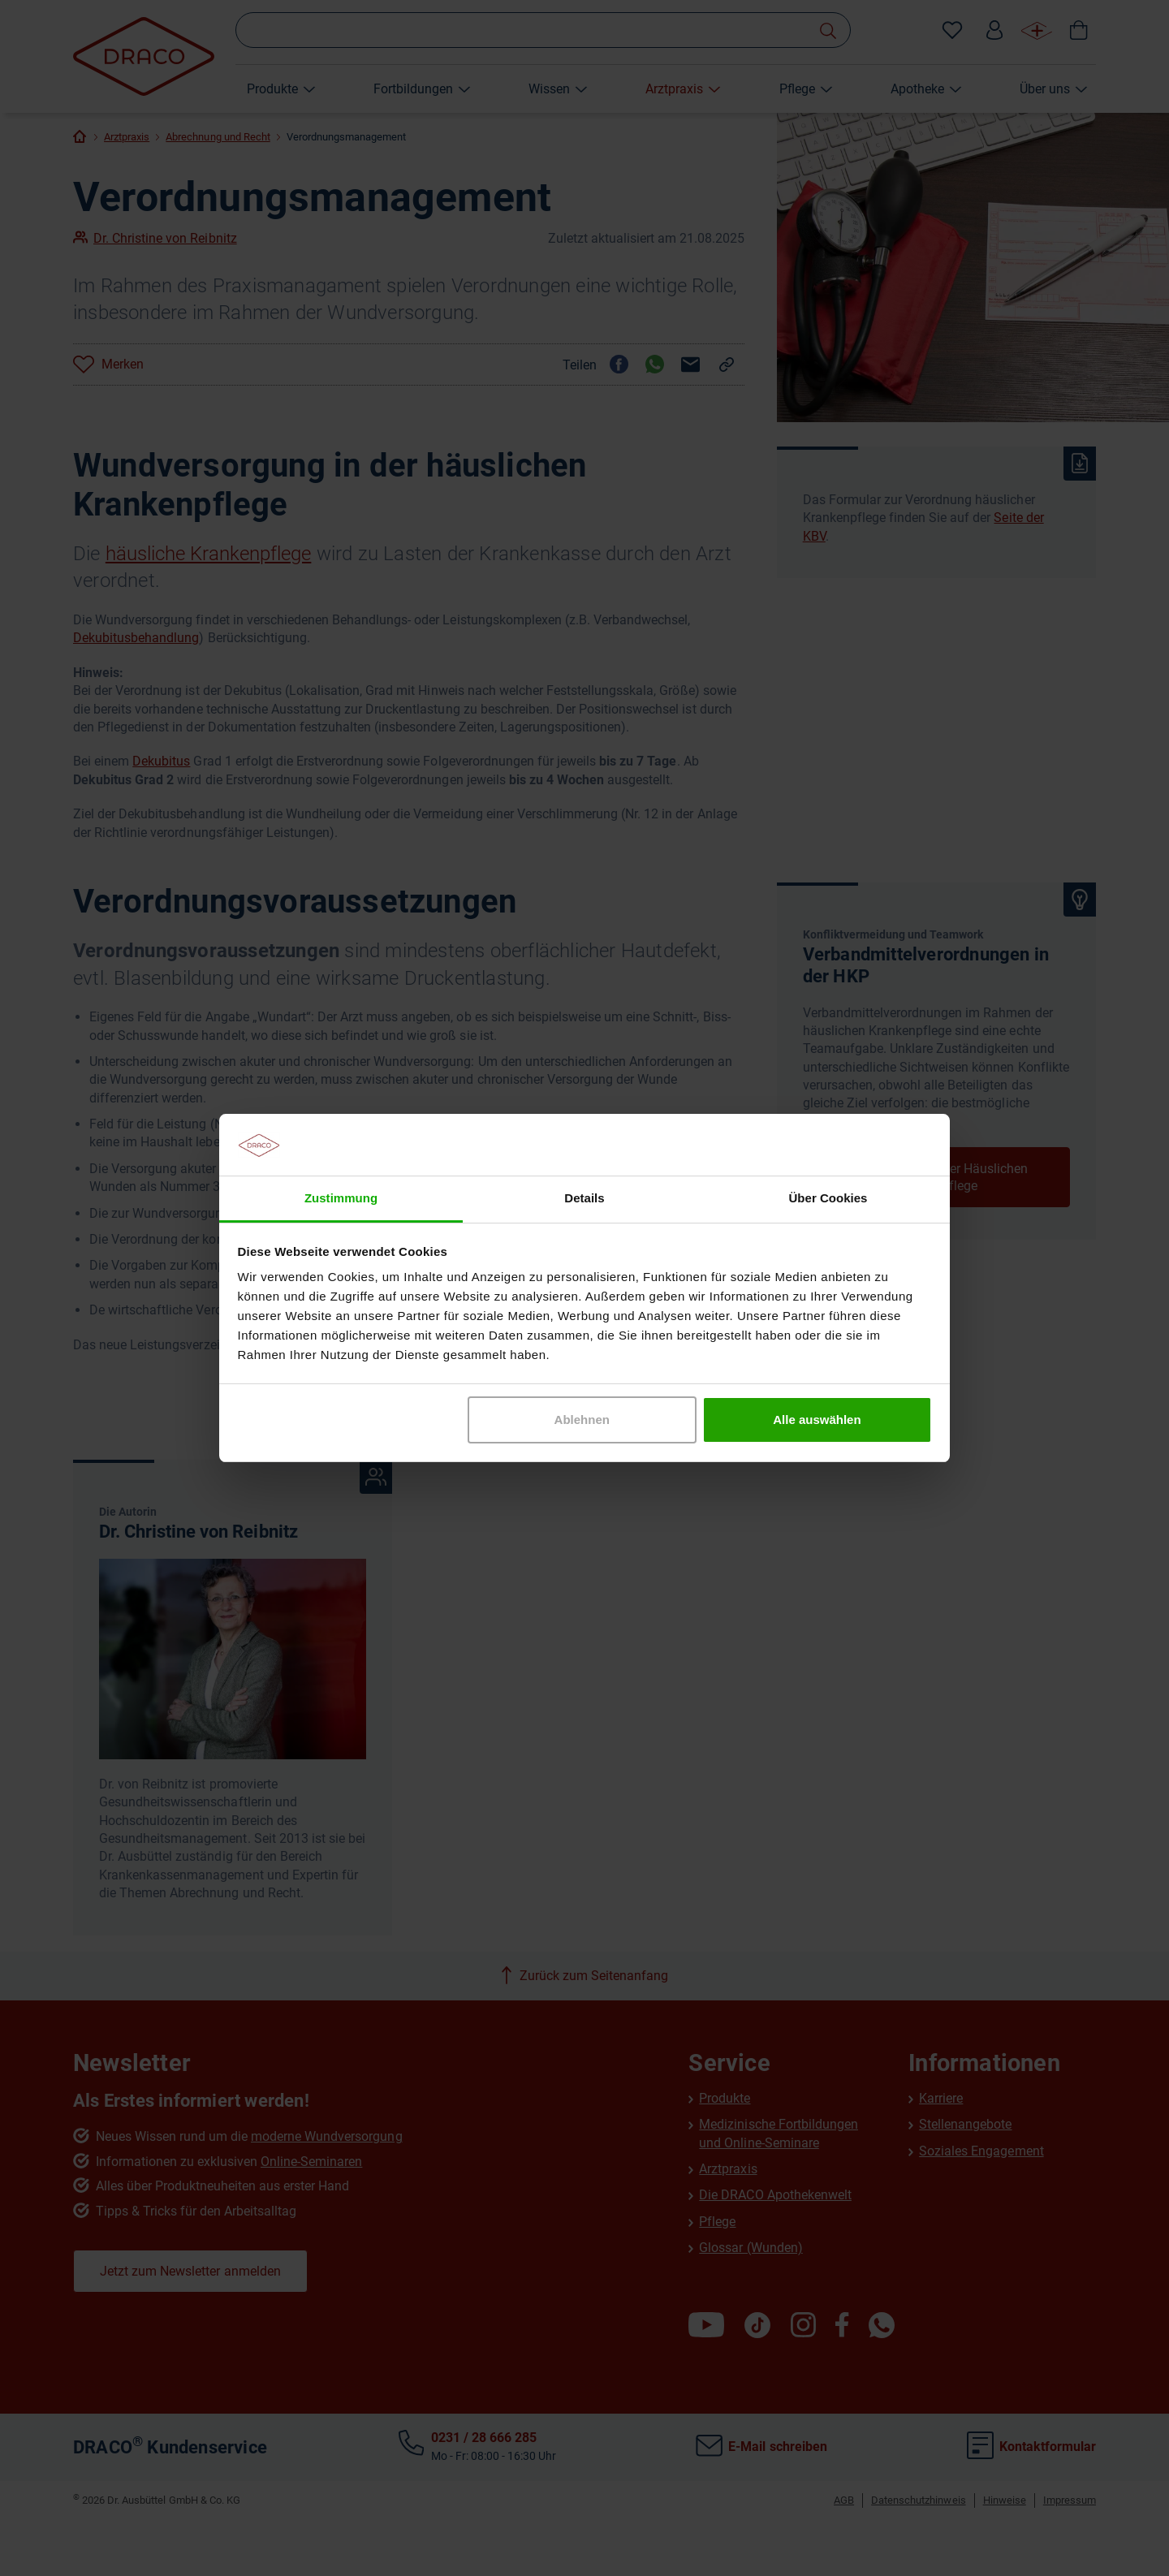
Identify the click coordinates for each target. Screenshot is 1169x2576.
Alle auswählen (817, 1419)
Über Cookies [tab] (828, 1198)
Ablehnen (582, 1419)
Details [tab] (584, 1198)
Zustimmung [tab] (340, 1198)
